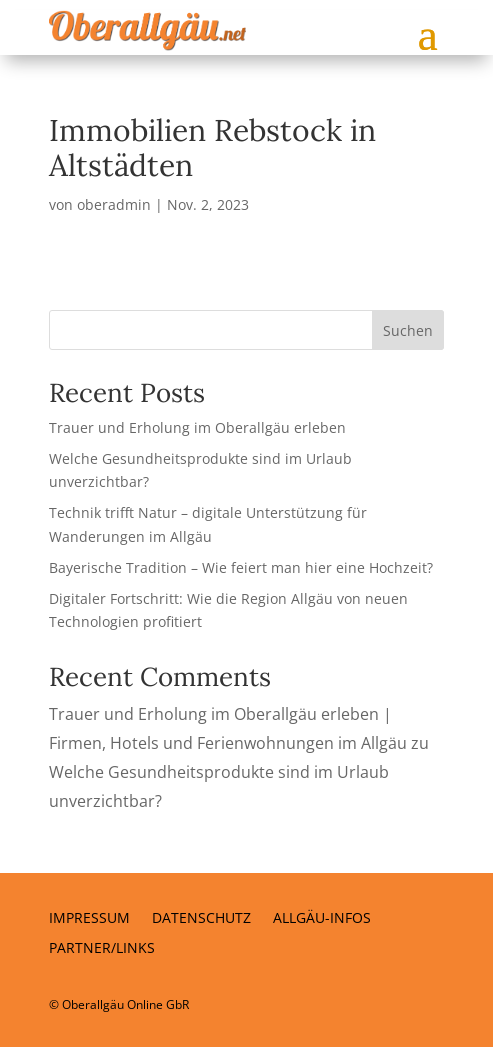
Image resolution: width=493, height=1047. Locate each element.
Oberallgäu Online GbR (125, 1004)
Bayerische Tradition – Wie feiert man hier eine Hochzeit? (241, 567)
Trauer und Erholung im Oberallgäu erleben (197, 427)
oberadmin (114, 204)
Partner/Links (102, 949)
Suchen (408, 330)
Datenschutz (201, 919)
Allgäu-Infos (322, 919)
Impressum (89, 919)
